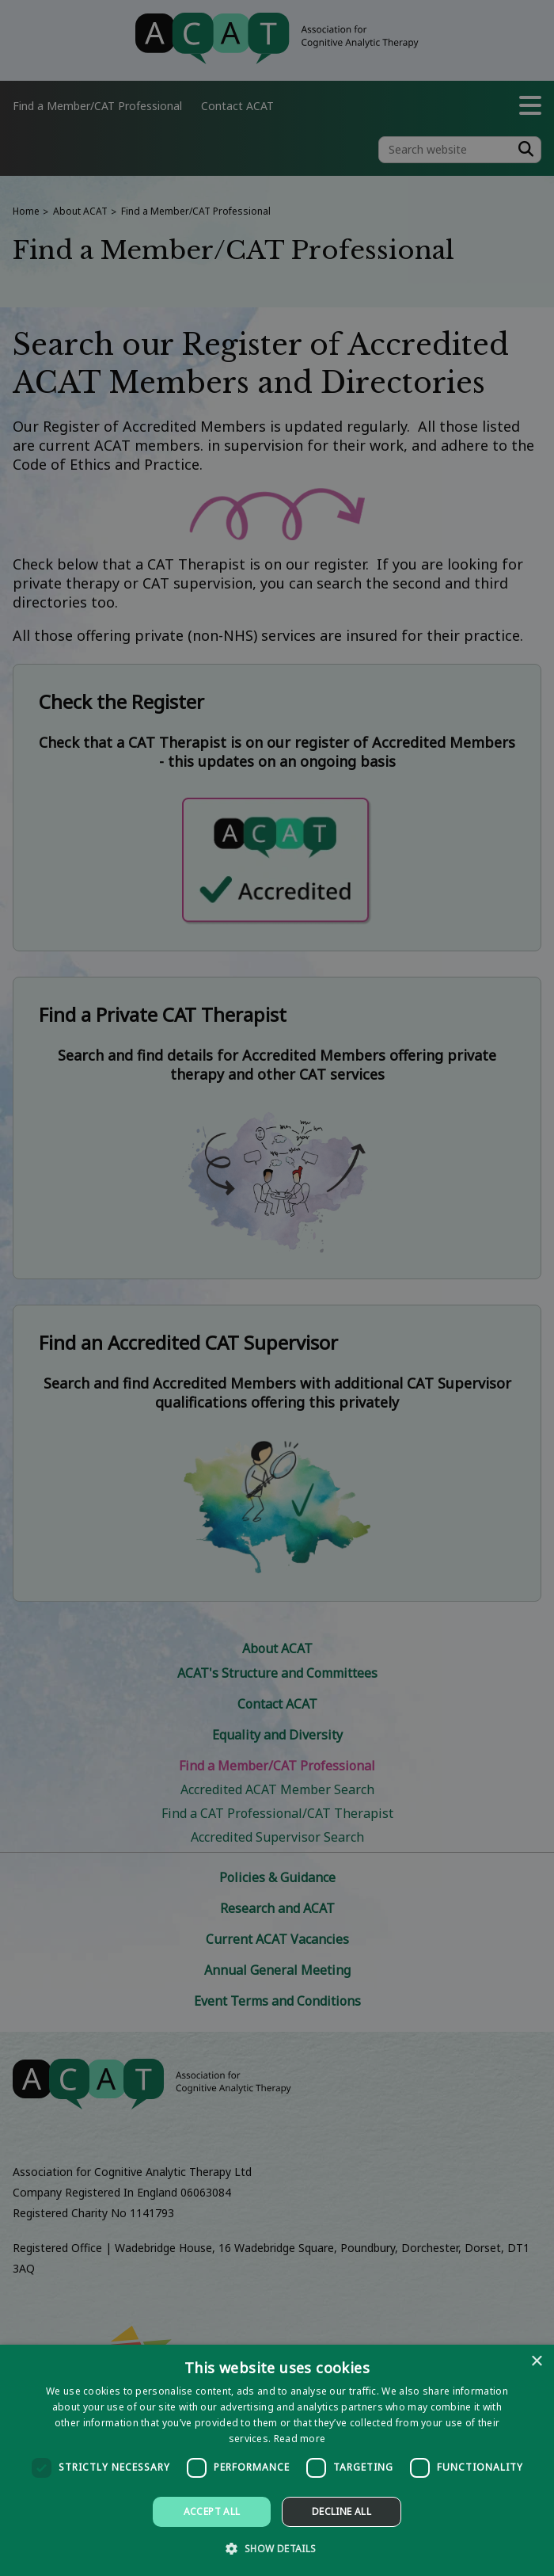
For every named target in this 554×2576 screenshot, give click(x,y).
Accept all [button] (212, 2511)
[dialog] (277, 2460)
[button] (276, 2548)
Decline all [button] (341, 2511)
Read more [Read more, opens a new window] (300, 2438)
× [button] (536, 2362)
